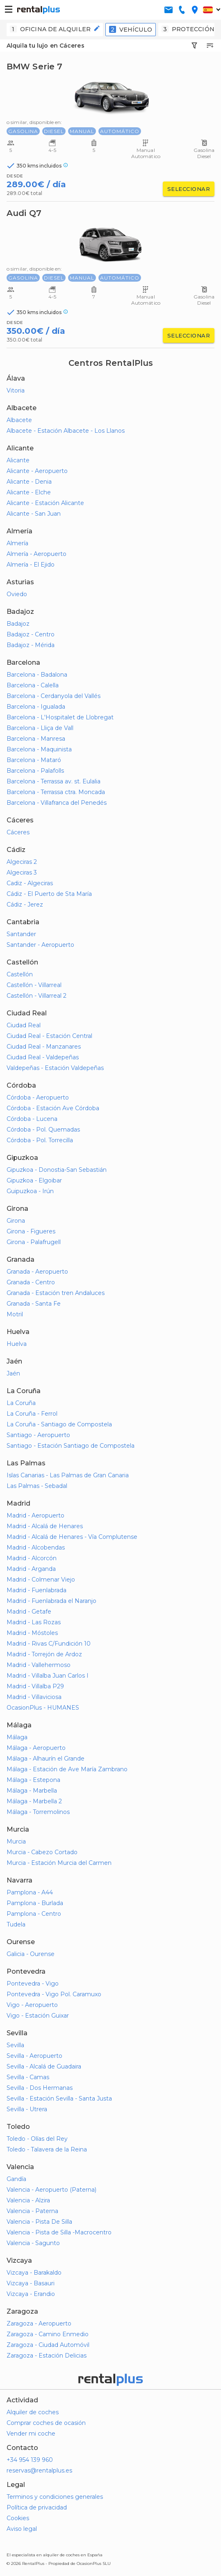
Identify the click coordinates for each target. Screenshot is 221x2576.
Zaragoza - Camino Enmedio (48, 2334)
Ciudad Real (24, 1025)
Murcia (16, 1841)
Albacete (19, 420)
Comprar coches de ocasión (46, 2423)
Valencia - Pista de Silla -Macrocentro (59, 2232)
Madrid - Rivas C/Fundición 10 (49, 1643)
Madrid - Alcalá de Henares (45, 1526)
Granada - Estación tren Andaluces (56, 1293)
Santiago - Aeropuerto (38, 1435)
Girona (16, 1220)
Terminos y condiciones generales (55, 2496)
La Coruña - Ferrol (32, 1413)
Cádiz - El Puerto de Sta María (49, 894)
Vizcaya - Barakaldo (34, 2272)
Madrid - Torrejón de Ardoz (44, 1654)
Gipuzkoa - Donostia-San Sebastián (57, 1169)
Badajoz (18, 623)
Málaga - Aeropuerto (36, 1748)
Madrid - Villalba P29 (35, 1686)
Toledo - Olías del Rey (37, 2138)
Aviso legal (22, 2528)
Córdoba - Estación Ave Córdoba (53, 1108)
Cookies (18, 2518)
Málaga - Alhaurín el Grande (45, 1758)
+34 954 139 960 (30, 2460)
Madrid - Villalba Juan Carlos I (48, 1675)
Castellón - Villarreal (34, 985)
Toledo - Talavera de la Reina (47, 2149)
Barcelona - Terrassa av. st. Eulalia (53, 781)
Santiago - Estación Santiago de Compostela (70, 1445)
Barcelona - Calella (33, 685)
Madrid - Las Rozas (34, 1622)
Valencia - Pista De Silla (39, 2221)
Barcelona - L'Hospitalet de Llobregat (60, 717)
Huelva (17, 1344)
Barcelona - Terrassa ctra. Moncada (56, 792)
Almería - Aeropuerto (36, 554)
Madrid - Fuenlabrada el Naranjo (51, 1601)
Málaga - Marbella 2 (34, 1801)
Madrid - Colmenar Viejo (41, 1579)
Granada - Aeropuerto (37, 1271)
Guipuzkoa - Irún (30, 1191)
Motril (15, 1314)
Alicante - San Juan (34, 513)
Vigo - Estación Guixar (38, 2015)
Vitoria (16, 390)
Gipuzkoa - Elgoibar (34, 1180)
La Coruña (21, 1403)
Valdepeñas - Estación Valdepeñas (55, 1068)
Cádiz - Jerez (25, 904)
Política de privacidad (37, 2507)
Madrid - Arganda (31, 1569)
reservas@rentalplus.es (39, 2470)
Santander (21, 934)
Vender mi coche (31, 2433)
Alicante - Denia (29, 481)
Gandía (16, 2179)
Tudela (16, 1924)
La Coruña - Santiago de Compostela (59, 1424)
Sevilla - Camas (28, 2077)
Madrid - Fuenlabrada (36, 1590)
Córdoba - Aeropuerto (38, 1097)
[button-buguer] (8, 9)
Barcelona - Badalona (37, 674)
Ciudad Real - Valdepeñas (43, 1057)
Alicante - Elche (29, 492)
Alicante (18, 460)
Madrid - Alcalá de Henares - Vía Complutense (72, 1537)
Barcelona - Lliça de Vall (40, 728)
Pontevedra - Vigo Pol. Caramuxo (54, 1994)
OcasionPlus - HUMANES (43, 1707)
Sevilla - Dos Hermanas (40, 2088)
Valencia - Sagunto (33, 2243)
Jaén (13, 1373)
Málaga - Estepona (33, 1780)
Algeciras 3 (22, 872)
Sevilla (15, 2045)
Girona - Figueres (31, 1231)
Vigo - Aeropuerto (32, 2005)
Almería (17, 543)
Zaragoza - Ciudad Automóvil (48, 2345)
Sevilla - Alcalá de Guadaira (44, 2066)
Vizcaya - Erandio (31, 2294)
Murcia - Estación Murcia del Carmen (59, 1863)
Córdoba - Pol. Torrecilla (40, 1140)
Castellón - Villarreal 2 (36, 995)
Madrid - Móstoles (32, 1633)
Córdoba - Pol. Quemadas (43, 1129)
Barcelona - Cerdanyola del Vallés (53, 696)
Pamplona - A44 (30, 1892)
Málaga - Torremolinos (38, 1812)
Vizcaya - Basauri (31, 2283)
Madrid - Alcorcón (32, 1558)
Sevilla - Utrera (27, 2109)
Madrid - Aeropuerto (35, 1515)
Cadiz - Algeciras (30, 883)
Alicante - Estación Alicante (45, 503)
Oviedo (17, 594)
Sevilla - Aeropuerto (34, 2055)
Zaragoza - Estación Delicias (47, 2355)
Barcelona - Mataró (34, 760)
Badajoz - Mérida (31, 645)
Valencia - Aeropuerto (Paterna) (51, 2189)
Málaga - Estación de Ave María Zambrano (67, 1769)
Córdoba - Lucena (32, 1119)
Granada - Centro (31, 1282)
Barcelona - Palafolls (35, 770)
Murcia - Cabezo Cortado (42, 1852)
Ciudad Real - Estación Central (49, 1036)
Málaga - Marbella (32, 1790)
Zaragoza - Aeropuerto (39, 2323)
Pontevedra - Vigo (33, 1983)
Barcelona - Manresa (36, 738)
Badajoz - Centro (31, 634)
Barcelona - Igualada (36, 706)
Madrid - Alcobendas (36, 1547)
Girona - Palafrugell (34, 1242)
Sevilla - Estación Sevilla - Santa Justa (59, 2098)
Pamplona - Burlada (35, 1903)
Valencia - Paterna (32, 2211)
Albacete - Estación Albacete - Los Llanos (66, 430)
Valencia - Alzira (28, 2200)
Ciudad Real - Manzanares (44, 1046)
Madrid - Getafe (29, 1611)
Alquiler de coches (33, 2412)
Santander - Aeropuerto (40, 944)
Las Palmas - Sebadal (37, 1486)
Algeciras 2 (22, 862)
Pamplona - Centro (34, 1913)
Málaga (17, 1737)
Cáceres (18, 832)
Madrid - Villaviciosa (34, 1697)
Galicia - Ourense (31, 1954)
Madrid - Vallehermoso (39, 1665)
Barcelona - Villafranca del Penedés (57, 802)
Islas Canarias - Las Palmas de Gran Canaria (68, 1475)
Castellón (20, 974)
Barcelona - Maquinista (39, 749)
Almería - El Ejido (31, 564)
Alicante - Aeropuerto (37, 471)
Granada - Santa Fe (34, 1303)
